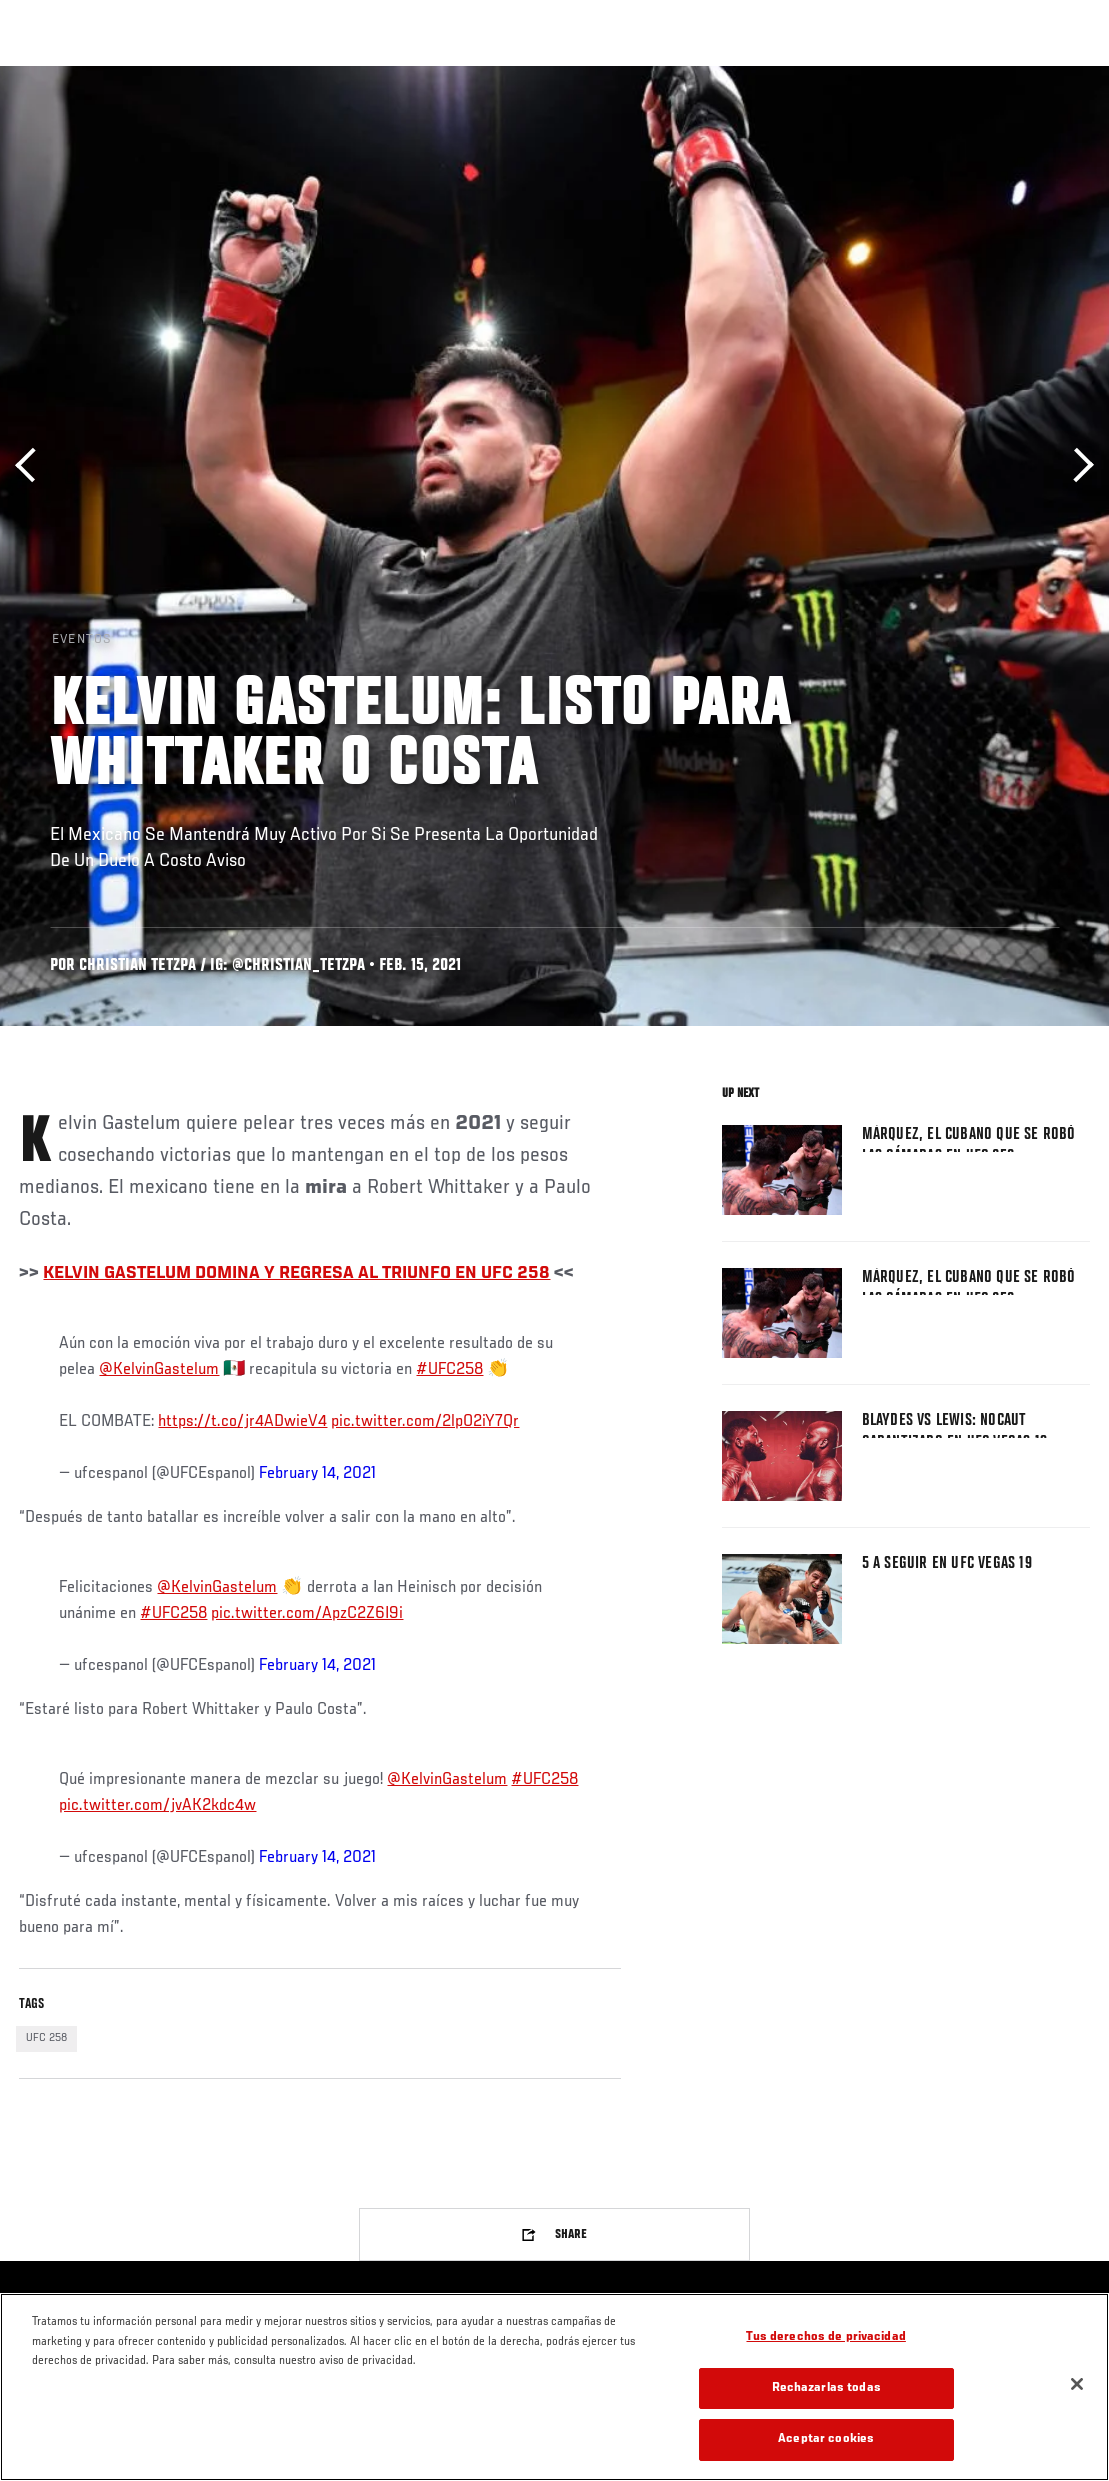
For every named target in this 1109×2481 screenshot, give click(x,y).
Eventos (58, 76)
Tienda (994, 76)
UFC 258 (46, 2038)
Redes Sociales (817, 76)
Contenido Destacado (370, 76)
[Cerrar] (1077, 2384)
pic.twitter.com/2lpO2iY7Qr (425, 1422)
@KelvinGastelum (159, 1370)
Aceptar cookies (826, 2439)
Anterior (32, 465)
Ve (904, 76)
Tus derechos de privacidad (825, 2337)
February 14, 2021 (317, 1474)
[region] (554, 2387)
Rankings (144, 76)
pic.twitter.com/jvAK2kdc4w (157, 1806)
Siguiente (1076, 465)
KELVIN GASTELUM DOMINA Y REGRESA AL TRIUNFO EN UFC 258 (296, 1274)
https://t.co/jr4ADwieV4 (242, 1422)
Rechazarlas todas (826, 2388)
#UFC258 (449, 1370)
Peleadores (240, 76)
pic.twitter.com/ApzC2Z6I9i (307, 1614)
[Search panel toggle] (1044, 76)
